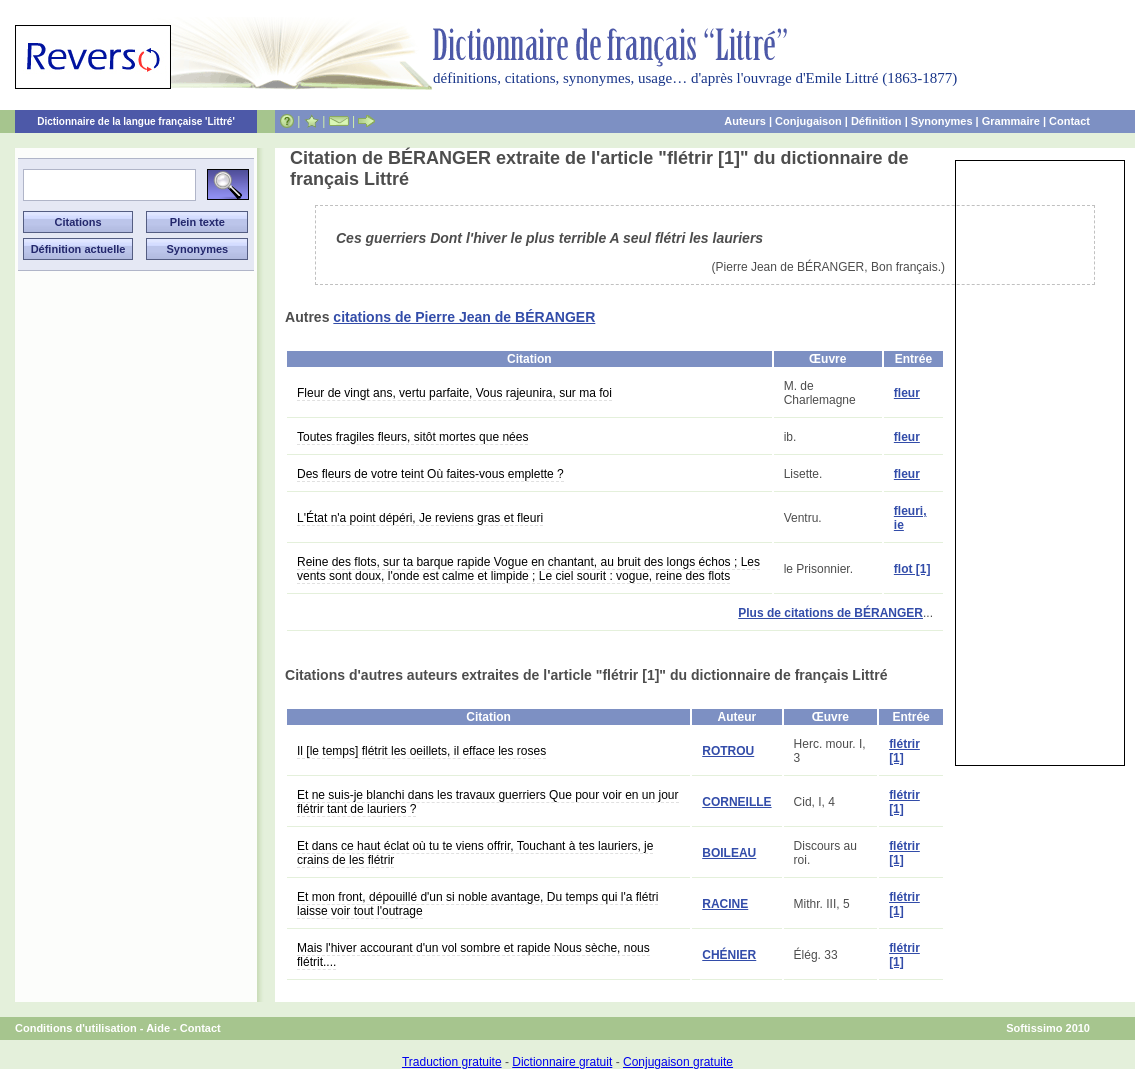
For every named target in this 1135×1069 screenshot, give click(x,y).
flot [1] (912, 569)
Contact (1069, 121)
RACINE (725, 904)
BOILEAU (729, 853)
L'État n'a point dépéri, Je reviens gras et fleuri (420, 518)
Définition (876, 121)
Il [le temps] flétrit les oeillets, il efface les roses (421, 751)
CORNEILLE (736, 802)
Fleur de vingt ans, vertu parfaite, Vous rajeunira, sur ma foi (454, 393)
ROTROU (728, 751)
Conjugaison (808, 121)
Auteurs (745, 121)
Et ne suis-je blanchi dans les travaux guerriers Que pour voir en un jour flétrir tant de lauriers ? (488, 802)
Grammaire (1011, 121)
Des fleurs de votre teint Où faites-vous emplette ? (430, 474)
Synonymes (942, 121)
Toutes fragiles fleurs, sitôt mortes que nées (412, 437)
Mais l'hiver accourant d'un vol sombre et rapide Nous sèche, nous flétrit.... (473, 955)
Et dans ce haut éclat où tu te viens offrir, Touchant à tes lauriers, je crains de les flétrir (475, 853)
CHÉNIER (729, 955)
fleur (907, 393)
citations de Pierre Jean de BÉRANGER (464, 317)
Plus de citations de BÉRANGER (830, 613)
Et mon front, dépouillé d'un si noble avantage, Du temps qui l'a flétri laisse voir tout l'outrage (477, 904)
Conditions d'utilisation (76, 1028)
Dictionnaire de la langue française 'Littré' (136, 121)
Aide (158, 1028)
